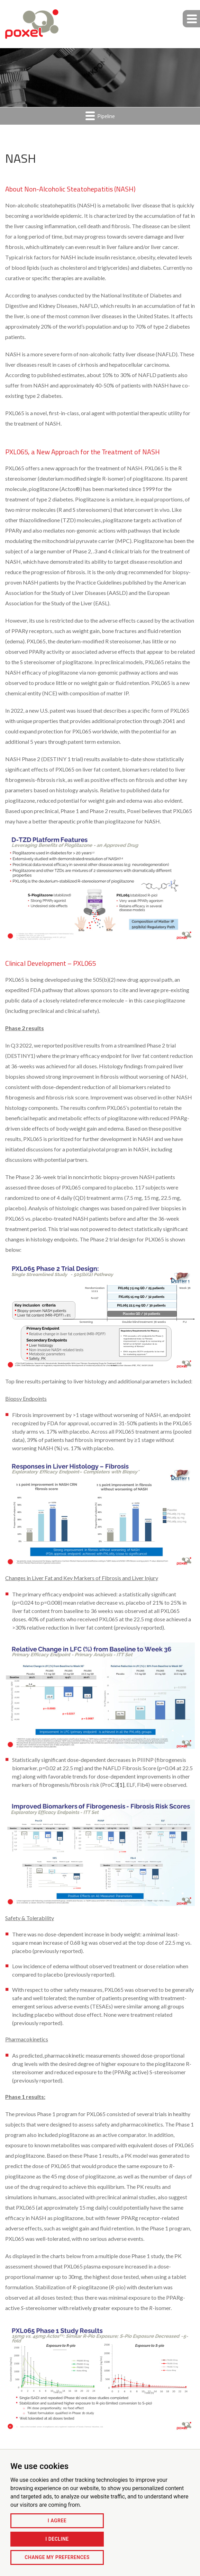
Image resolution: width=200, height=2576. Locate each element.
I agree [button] (57, 2520)
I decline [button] (57, 2539)
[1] (121, 1784)
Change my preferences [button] (57, 2557)
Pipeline (100, 116)
